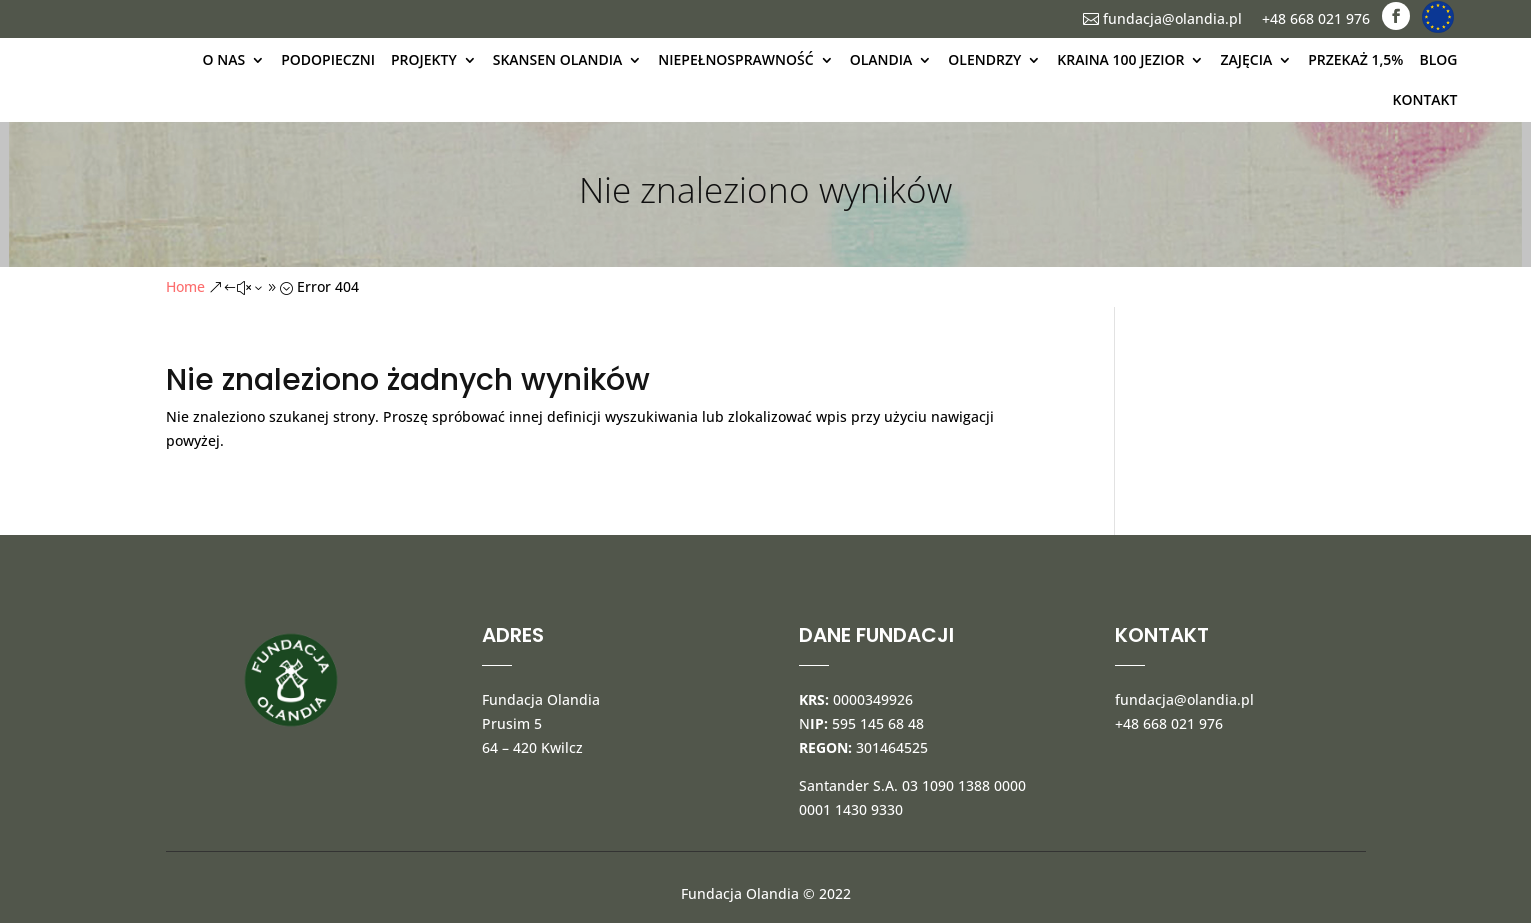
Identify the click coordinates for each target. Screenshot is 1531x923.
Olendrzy (984, 59)
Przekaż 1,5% (1355, 59)
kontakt (1425, 99)
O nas (224, 59)
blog (1438, 59)
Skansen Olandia (558, 59)
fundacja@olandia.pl (1162, 18)
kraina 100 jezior (1120, 59)
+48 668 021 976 (1316, 18)
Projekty (424, 59)
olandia (881, 59)
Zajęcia (1246, 59)
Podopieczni (328, 59)
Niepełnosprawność (735, 59)
